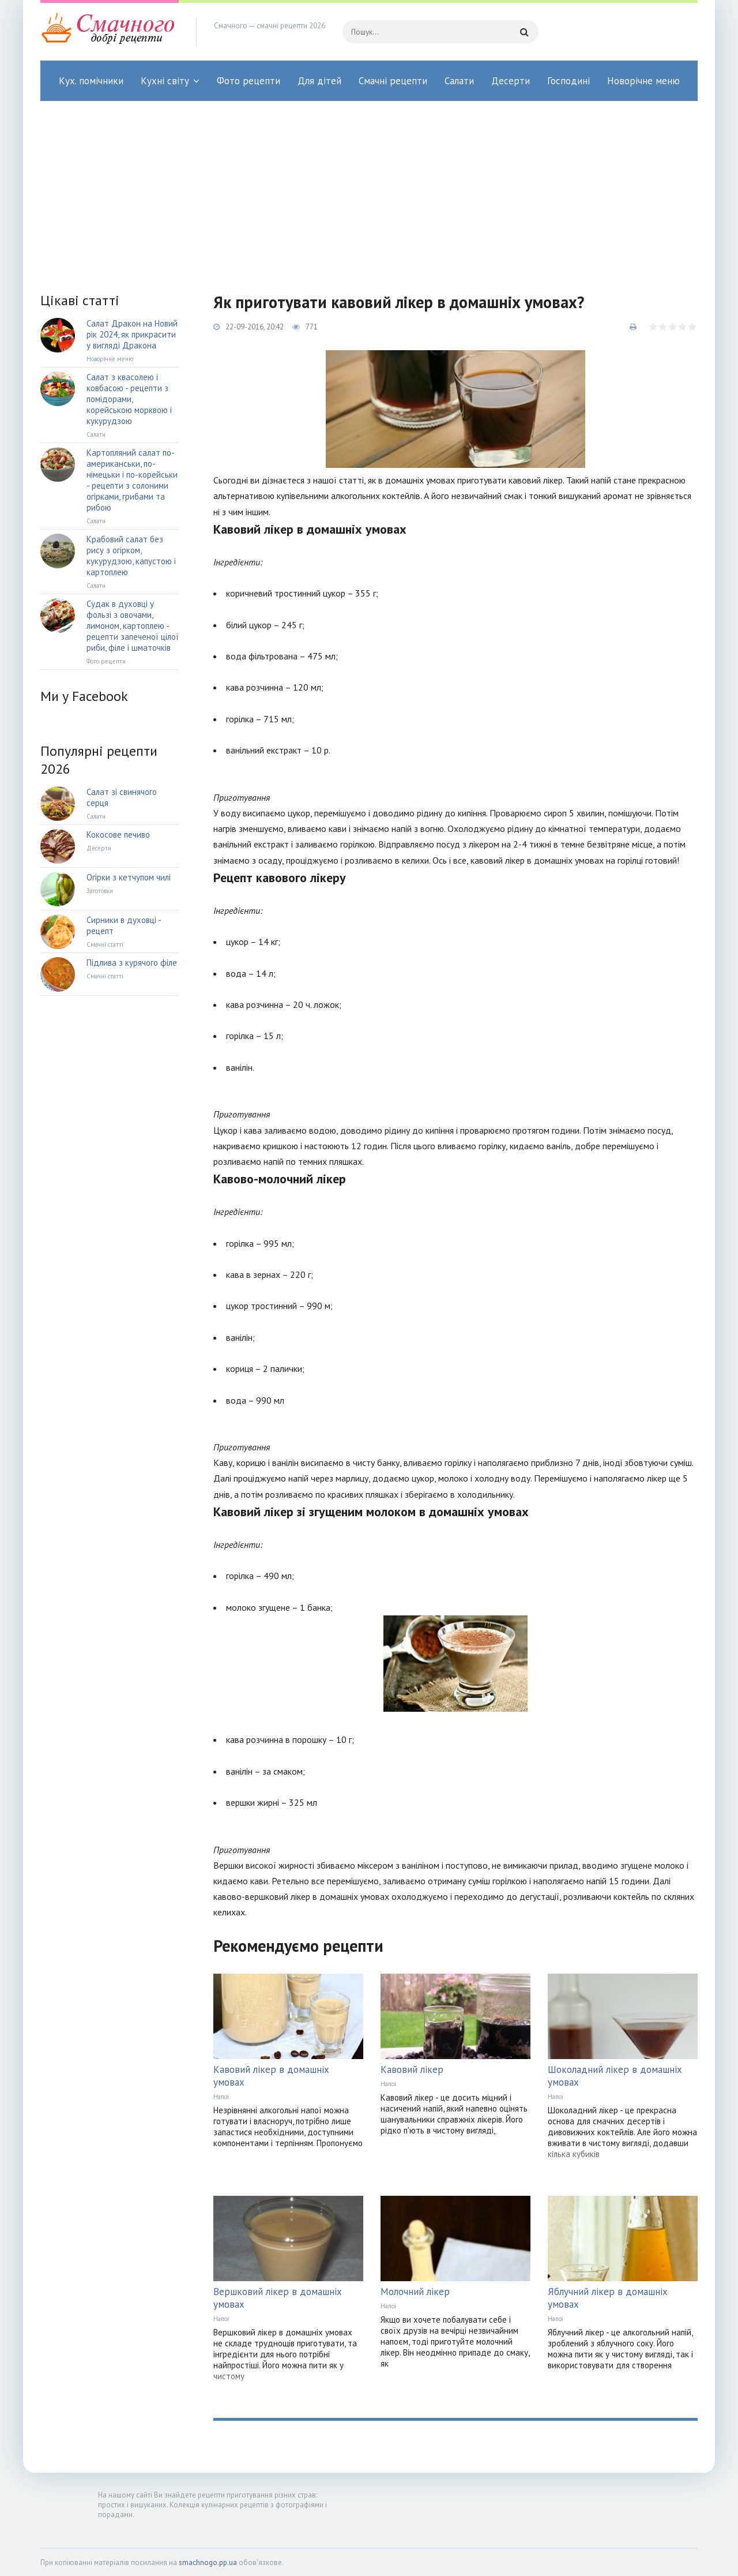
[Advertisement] (369, 187)
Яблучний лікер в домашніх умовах (608, 2298)
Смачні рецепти (393, 80)
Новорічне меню (643, 80)
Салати (459, 80)
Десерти (510, 80)
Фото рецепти (248, 80)
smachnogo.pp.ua (208, 2562)
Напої (221, 2097)
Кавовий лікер (412, 2069)
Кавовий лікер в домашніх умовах (271, 2075)
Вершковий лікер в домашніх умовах (277, 2298)
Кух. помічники (91, 80)
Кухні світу (165, 80)
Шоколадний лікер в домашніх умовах (615, 2075)
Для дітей (319, 80)
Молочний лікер (415, 2291)
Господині (568, 80)
